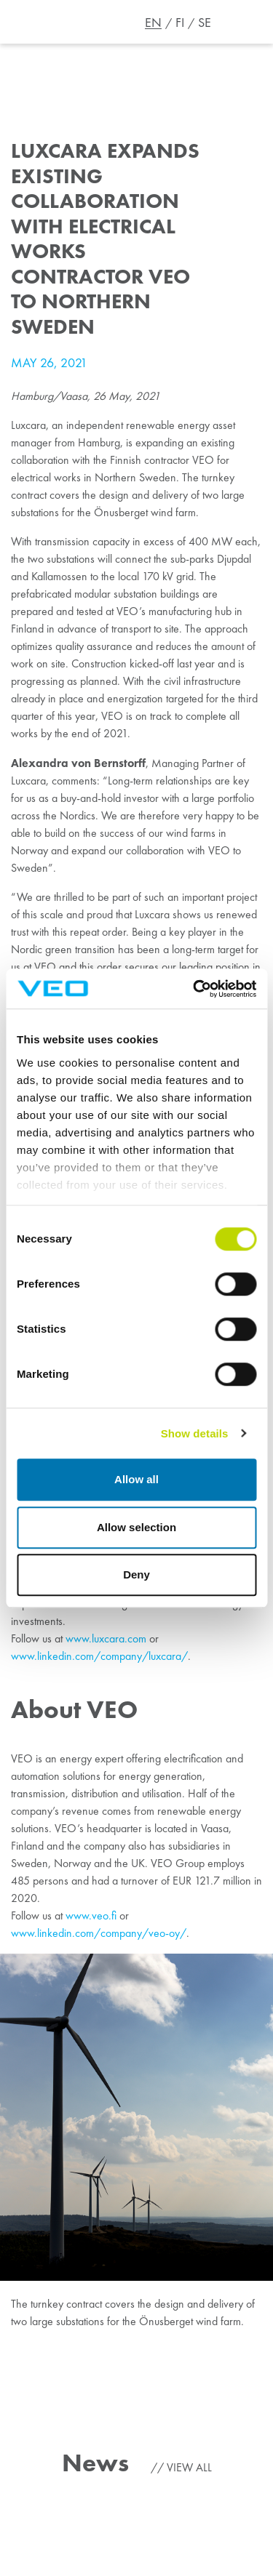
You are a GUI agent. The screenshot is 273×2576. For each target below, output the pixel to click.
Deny (136, 1574)
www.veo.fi (91, 1915)
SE (204, 23)
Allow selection (136, 1527)
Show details (195, 1433)
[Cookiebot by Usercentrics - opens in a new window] (194, 988)
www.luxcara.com (106, 1638)
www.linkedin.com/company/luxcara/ (99, 1656)
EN (153, 23)
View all (189, 2467)
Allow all (136, 1479)
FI (179, 23)
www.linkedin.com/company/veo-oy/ (98, 1933)
